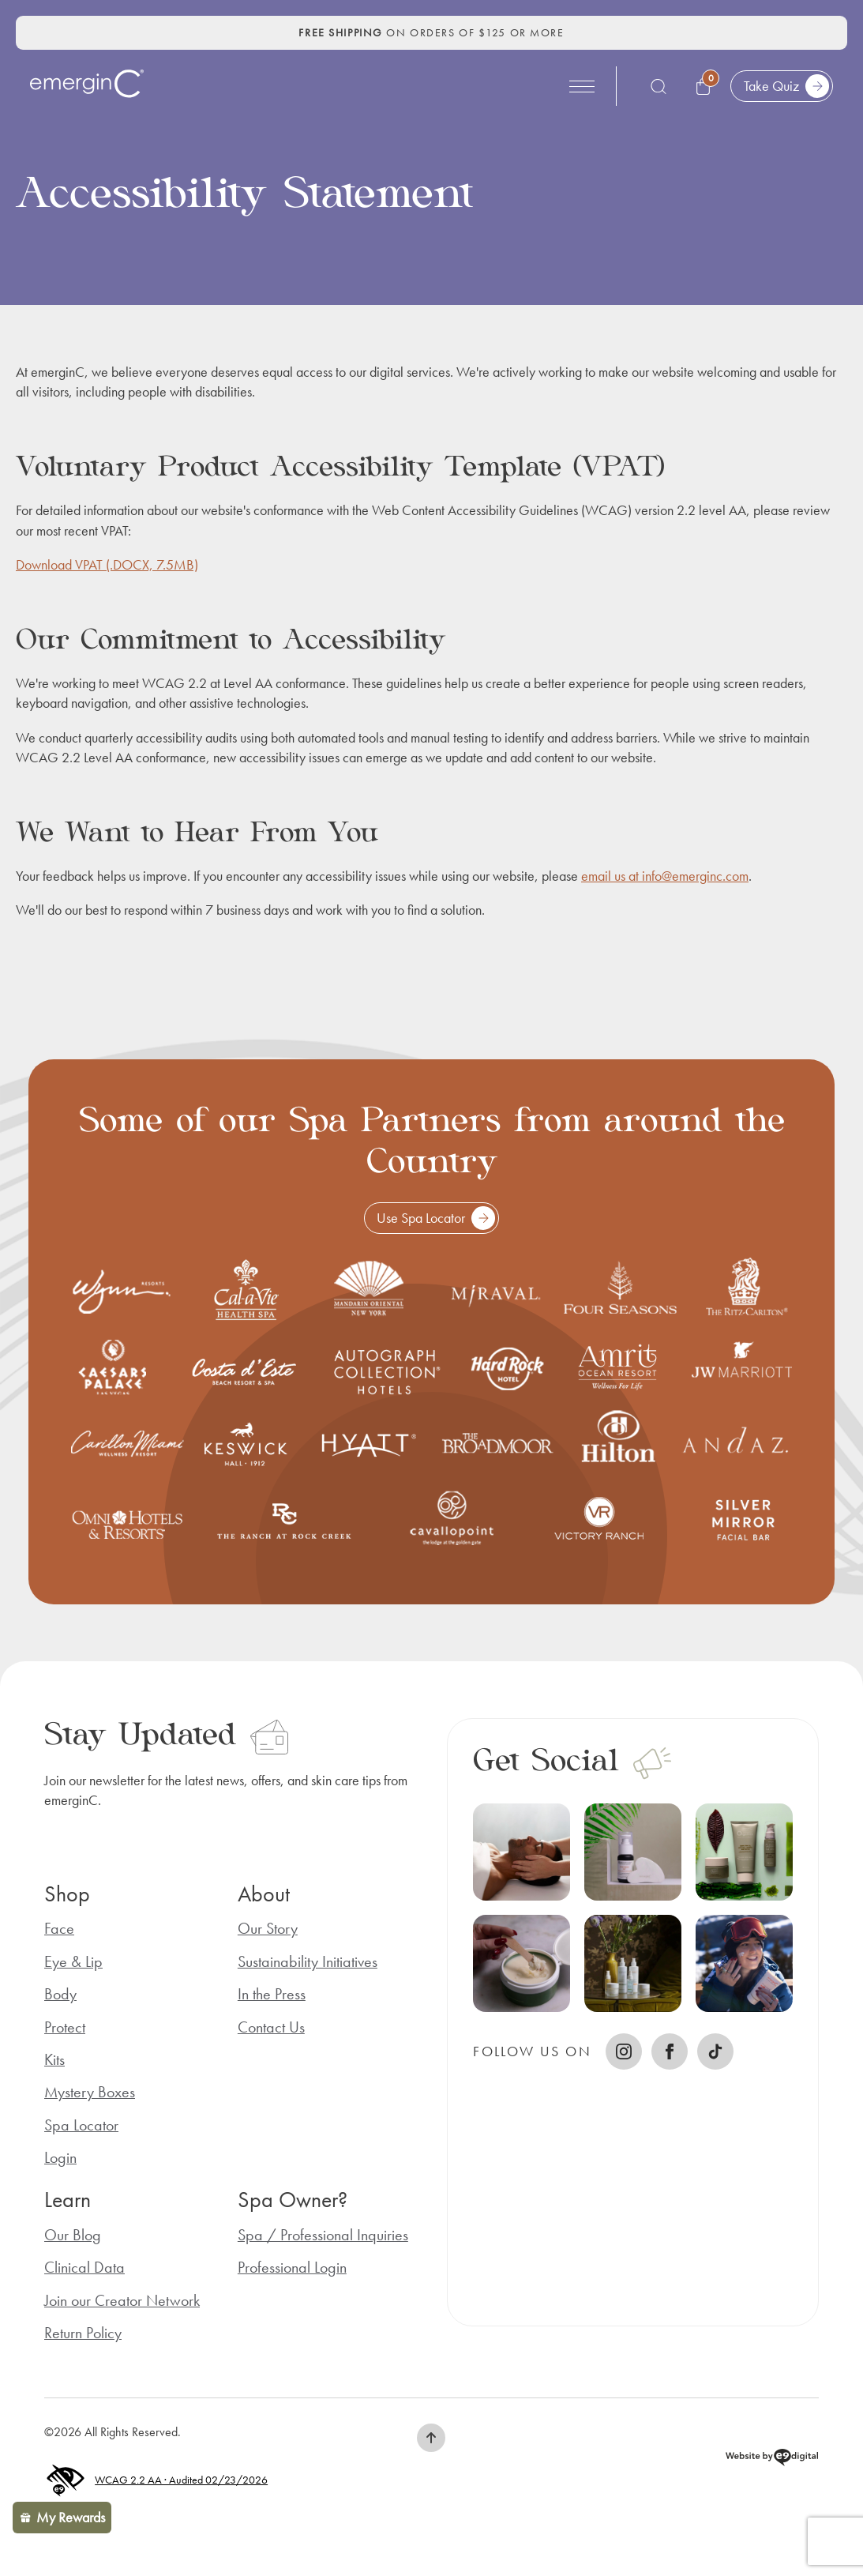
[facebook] (669, 2051)
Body (60, 1994)
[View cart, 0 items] (704, 86)
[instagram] (624, 2051)
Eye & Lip (73, 1962)
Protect (64, 2027)
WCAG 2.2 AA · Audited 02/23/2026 (156, 2481)
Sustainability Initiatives (307, 1962)
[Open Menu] (582, 86)
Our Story (268, 1929)
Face (59, 1929)
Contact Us (271, 2027)
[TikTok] (715, 2051)
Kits (54, 2060)
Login (60, 2158)
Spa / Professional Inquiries (323, 2235)
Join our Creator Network (122, 2301)
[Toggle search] (658, 86)
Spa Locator (81, 2125)
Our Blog (72, 2235)
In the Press (272, 1994)
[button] (431, 2438)
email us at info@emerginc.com (665, 876)
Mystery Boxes (89, 2092)
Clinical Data (84, 2267)
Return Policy (83, 2333)
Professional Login (292, 2267)
